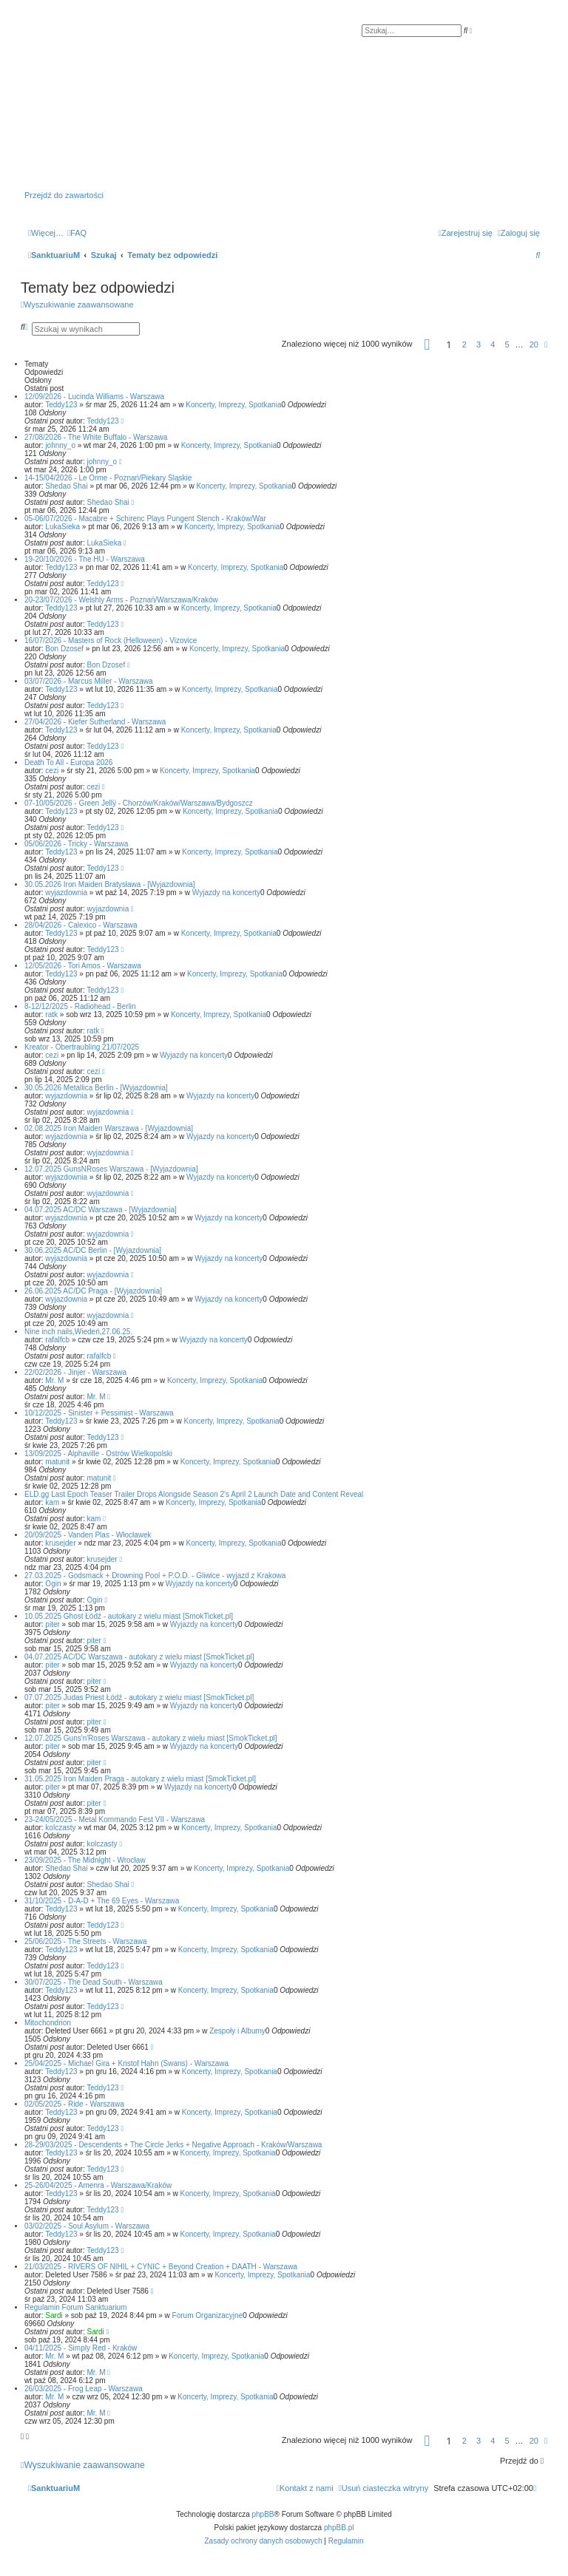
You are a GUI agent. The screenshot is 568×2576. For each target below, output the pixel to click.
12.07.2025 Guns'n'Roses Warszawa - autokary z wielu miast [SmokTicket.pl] (150, 1738)
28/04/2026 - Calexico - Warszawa (80, 925)
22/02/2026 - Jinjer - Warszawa (75, 1372)
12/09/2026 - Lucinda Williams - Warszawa (94, 396)
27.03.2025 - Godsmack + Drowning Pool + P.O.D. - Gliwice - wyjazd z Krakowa (154, 1575)
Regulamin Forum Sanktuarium (75, 2307)
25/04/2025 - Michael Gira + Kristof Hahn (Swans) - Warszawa (126, 2063)
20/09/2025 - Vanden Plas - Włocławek (88, 1535)
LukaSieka (62, 527)
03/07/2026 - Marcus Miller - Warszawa (88, 681)
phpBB (263, 2514)
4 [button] (492, 344)
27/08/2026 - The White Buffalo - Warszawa (95, 437)
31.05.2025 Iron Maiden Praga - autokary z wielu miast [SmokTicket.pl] (140, 1779)
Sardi (53, 2315)
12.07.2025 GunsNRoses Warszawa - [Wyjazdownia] (111, 1169)
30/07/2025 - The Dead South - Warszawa (93, 1982)
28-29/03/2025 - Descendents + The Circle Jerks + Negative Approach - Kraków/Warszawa (173, 2145)
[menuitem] (77, 232)
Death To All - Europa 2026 (68, 762)
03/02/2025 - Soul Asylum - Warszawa (86, 2226)
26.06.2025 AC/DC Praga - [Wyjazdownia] (93, 1291)
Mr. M (54, 1380)
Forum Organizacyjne (207, 2315)
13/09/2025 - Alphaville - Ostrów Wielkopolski (98, 1454)
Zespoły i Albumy (237, 2031)
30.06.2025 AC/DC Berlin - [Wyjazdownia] (92, 1250)
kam (52, 1502)
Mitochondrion (47, 2023)
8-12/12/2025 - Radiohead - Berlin (80, 1006)
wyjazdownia (66, 892)
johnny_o (60, 445)
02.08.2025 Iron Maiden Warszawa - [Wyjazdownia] (108, 1128)
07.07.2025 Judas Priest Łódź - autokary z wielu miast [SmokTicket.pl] (139, 1697)
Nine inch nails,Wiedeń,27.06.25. (78, 1332)
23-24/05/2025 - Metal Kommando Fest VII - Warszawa (114, 1819)
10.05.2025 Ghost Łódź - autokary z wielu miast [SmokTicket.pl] (128, 1616)
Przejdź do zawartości (64, 195)
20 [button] (534, 344)
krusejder (60, 1543)
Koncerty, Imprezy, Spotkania (233, 405)
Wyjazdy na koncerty (226, 892)
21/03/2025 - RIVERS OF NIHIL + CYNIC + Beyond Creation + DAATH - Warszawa (160, 2267)
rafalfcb (57, 1340)
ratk (51, 1014)
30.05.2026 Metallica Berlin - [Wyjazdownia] (96, 1088)
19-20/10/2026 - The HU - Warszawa (84, 559)
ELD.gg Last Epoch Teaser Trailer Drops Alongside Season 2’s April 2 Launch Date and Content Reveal (193, 1494)
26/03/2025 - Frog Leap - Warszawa (83, 2389)
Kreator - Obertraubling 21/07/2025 (81, 1047)
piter (52, 1624)
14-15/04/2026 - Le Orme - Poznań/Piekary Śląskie (108, 478)
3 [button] (478, 344)
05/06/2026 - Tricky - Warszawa (76, 844)
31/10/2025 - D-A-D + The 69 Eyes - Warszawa (101, 1901)
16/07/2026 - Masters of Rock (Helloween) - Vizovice (110, 640)
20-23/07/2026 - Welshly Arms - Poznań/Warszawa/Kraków (121, 600)
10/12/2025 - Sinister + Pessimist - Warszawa (99, 1413)
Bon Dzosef (64, 649)
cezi (51, 771)
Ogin (53, 1584)
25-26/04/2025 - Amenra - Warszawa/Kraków (98, 2185)
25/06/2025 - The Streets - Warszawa (85, 1941)
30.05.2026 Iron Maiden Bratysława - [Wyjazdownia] (109, 884)
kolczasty (60, 1828)
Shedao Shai (66, 486)
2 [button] (464, 344)
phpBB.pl (339, 2528)
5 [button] (506, 344)
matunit (57, 1462)
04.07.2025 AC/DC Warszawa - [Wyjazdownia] (100, 1210)
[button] (427, 346)
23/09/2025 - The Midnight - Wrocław (85, 1860)
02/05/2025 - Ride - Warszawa (74, 2104)
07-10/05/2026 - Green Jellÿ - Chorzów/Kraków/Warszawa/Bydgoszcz (138, 803)
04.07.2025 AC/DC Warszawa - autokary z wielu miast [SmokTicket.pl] (139, 1657)
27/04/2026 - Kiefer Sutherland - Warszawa (95, 722)
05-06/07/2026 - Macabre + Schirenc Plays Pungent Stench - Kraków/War (145, 518)
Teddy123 (61, 405)
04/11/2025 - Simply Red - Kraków (80, 2348)
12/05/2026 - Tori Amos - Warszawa (82, 966)
